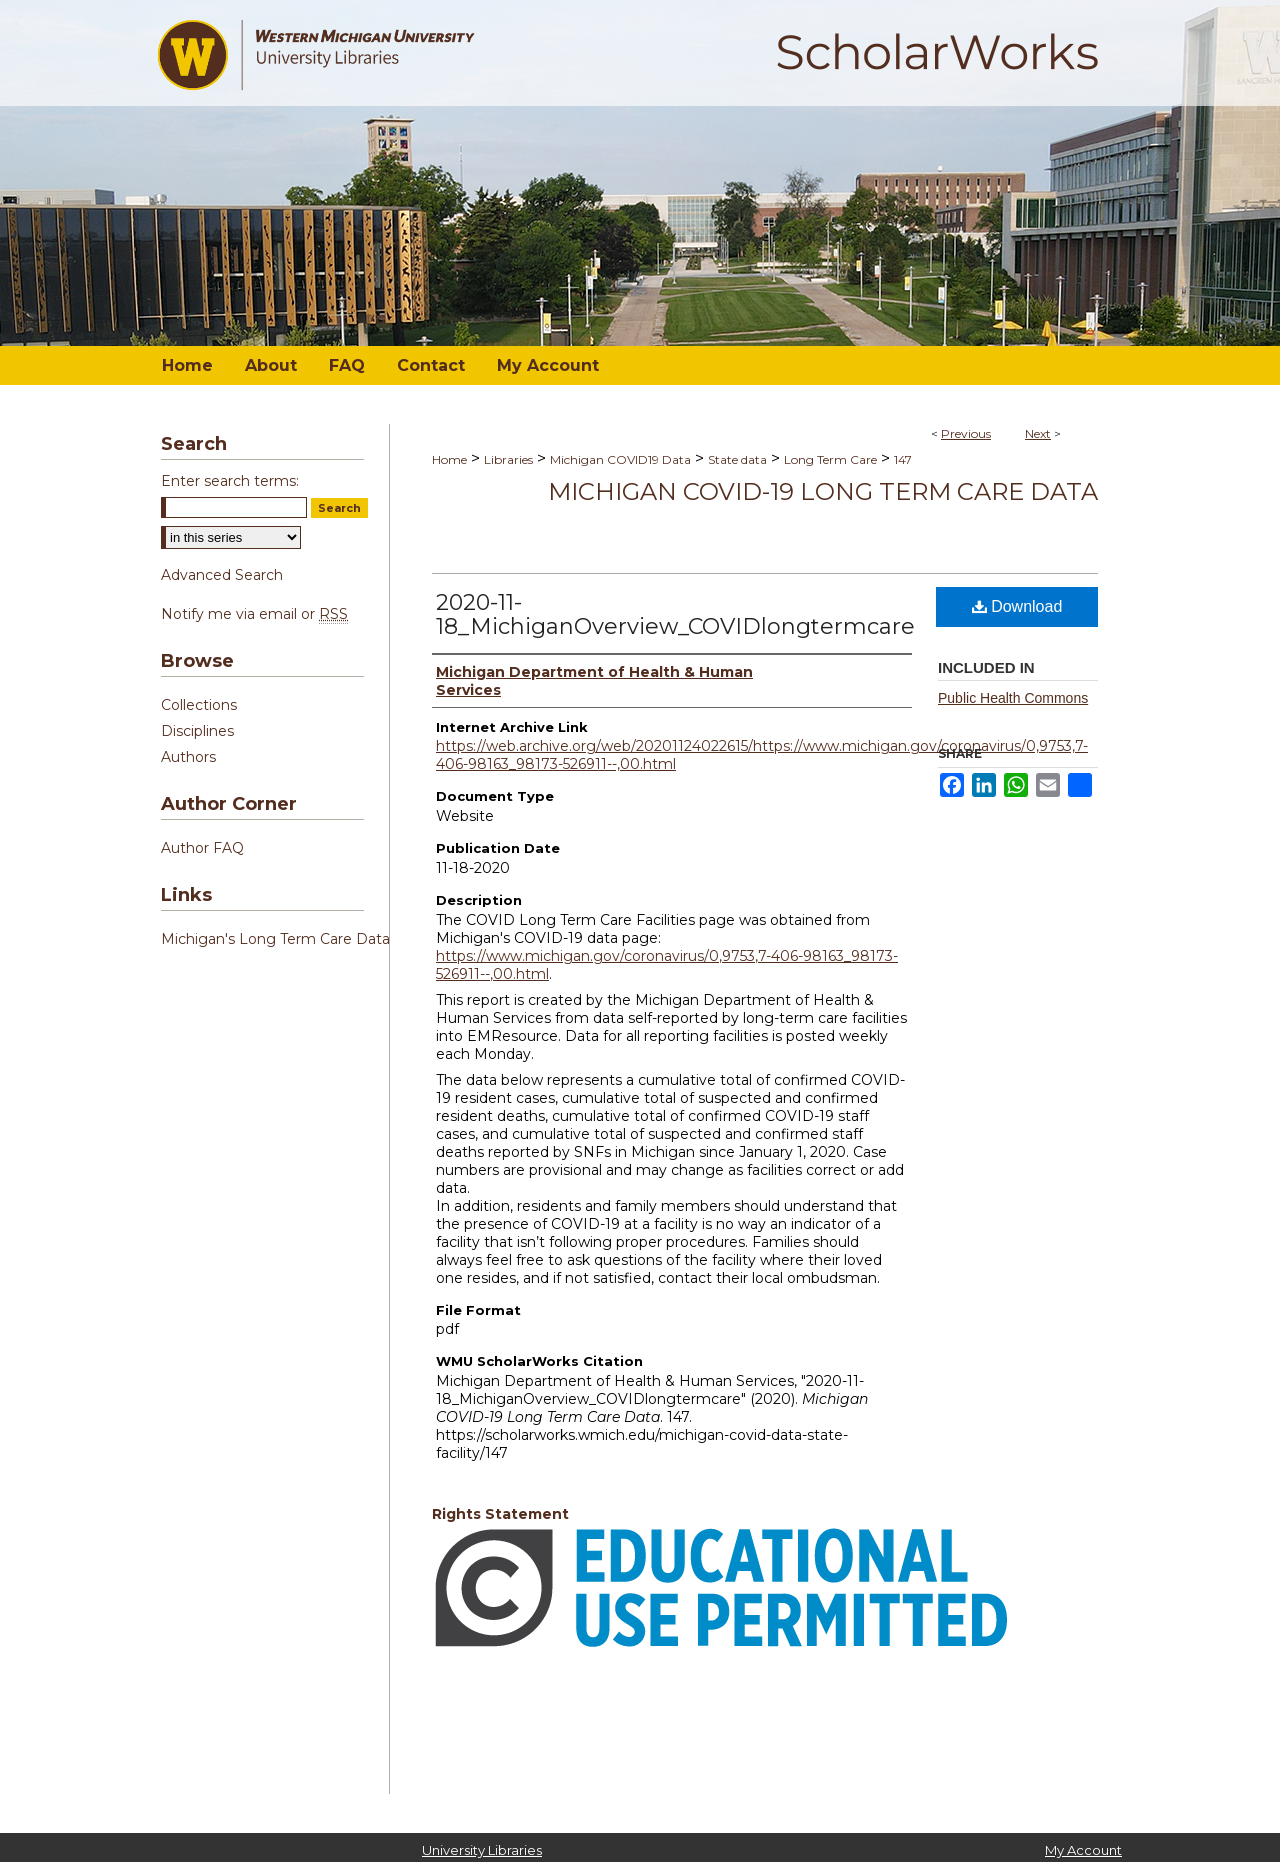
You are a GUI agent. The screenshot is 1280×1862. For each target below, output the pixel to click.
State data (737, 459)
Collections (199, 705)
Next (1038, 433)
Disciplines (197, 731)
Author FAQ (202, 848)
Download (1017, 606)
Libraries (508, 459)
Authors (188, 757)
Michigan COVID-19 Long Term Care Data (823, 491)
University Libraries (482, 1850)
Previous (966, 433)
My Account (1083, 1850)
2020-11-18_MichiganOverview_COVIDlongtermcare (675, 614)
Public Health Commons (1013, 698)
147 (903, 459)
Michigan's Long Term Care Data (275, 939)
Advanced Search (222, 575)
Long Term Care (830, 459)
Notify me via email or (254, 614)
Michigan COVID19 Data (620, 459)
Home (449, 459)
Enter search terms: (230, 481)
